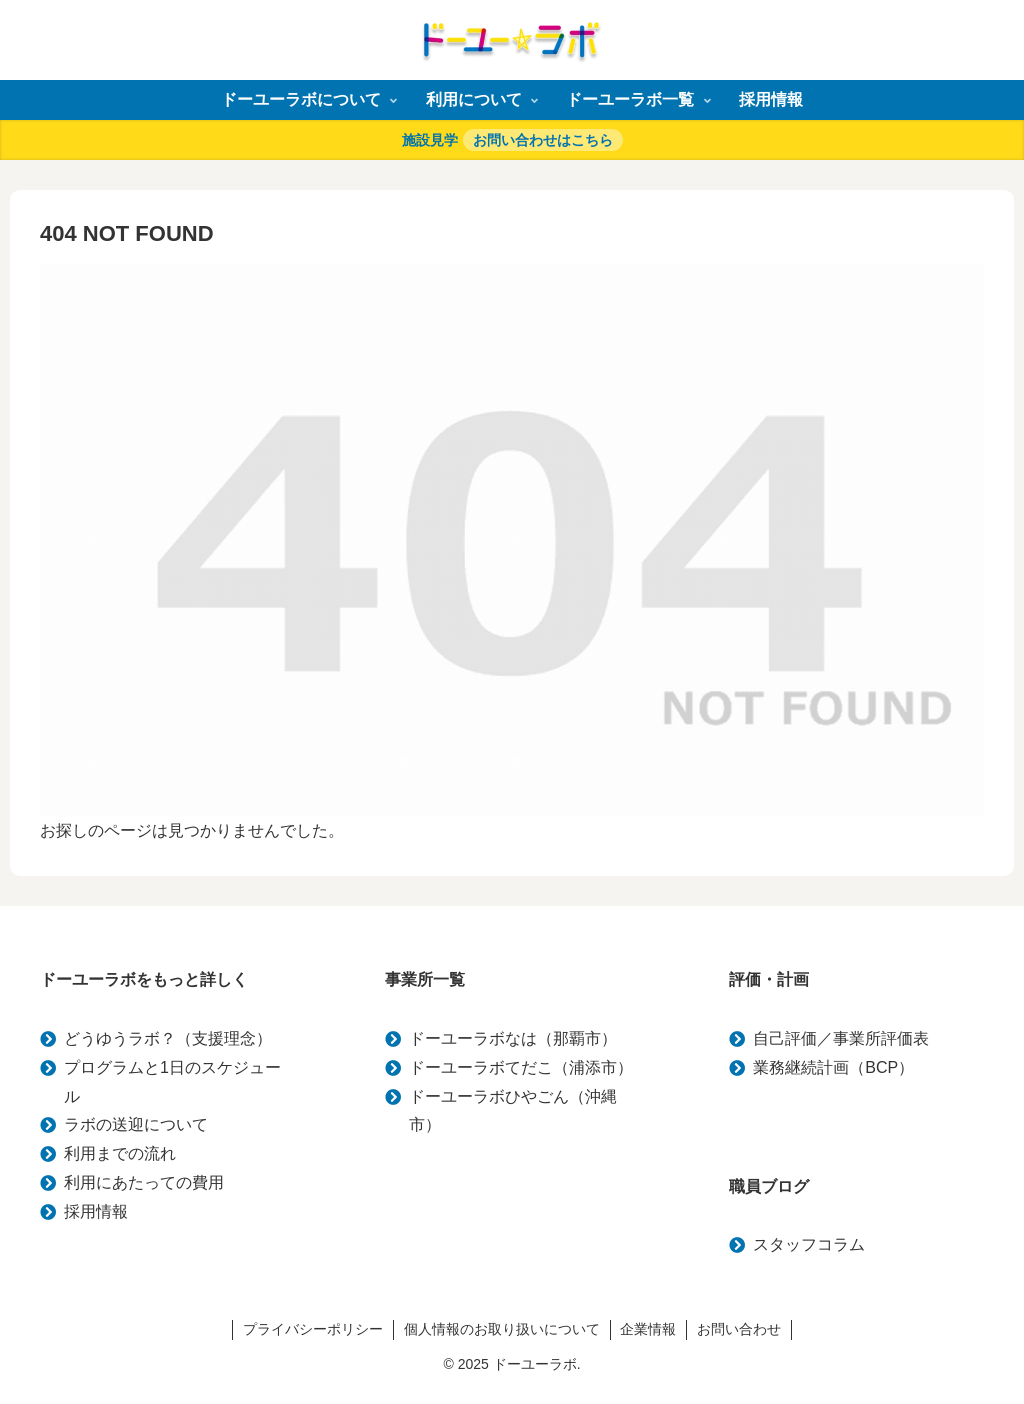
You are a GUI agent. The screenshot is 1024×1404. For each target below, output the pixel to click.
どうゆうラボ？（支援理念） (168, 1038)
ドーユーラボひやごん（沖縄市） (513, 1111)
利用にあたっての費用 (144, 1182)
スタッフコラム (809, 1244)
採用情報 (96, 1211)
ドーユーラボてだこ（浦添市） (521, 1067)
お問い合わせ (740, 1329)
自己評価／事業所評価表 (841, 1038)
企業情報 (649, 1329)
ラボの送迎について (136, 1124)
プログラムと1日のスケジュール (172, 1082)
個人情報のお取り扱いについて (502, 1329)
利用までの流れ (120, 1153)
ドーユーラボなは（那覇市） (513, 1038)
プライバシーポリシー (313, 1329)
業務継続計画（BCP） (833, 1067)
